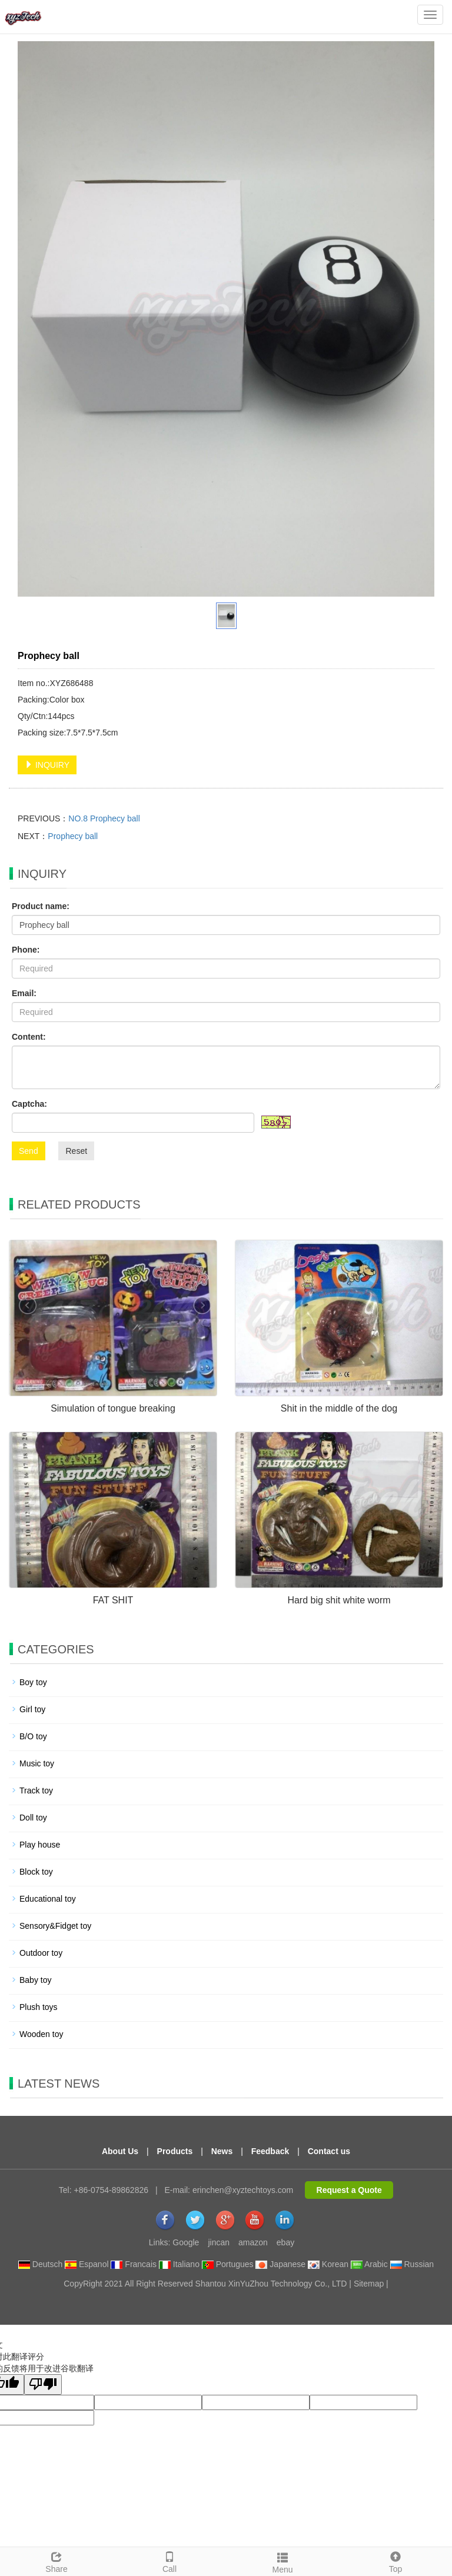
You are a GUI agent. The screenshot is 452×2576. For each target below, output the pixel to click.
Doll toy (33, 1817)
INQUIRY (47, 765)
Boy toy (33, 1682)
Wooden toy (41, 2034)
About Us (120, 2151)
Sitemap (369, 2283)
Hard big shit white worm (338, 1600)
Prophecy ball (73, 836)
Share (56, 2561)
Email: (24, 993)
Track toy (36, 1790)
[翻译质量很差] (43, 2384)
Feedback (270, 2151)
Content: (29, 1036)
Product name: (40, 906)
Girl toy (32, 1709)
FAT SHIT (113, 1600)
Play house (39, 1844)
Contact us (329, 2151)
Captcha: (29, 1104)
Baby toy (35, 1980)
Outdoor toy (40, 1953)
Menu (282, 2561)
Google (185, 2242)
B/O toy (33, 1736)
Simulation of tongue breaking (113, 1408)
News (222, 2151)
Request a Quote (349, 2190)
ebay (285, 2242)
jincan (219, 2242)
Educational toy (47, 1898)
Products (175, 2151)
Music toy (36, 1763)
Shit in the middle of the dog (339, 1408)
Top (395, 2561)
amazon (253, 2242)
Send (28, 1151)
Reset (76, 1151)
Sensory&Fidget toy (55, 1926)
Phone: (25, 949)
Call (169, 2561)
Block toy (36, 1871)
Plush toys (38, 2007)
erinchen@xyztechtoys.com (242, 2190)
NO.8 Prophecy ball (103, 818)
